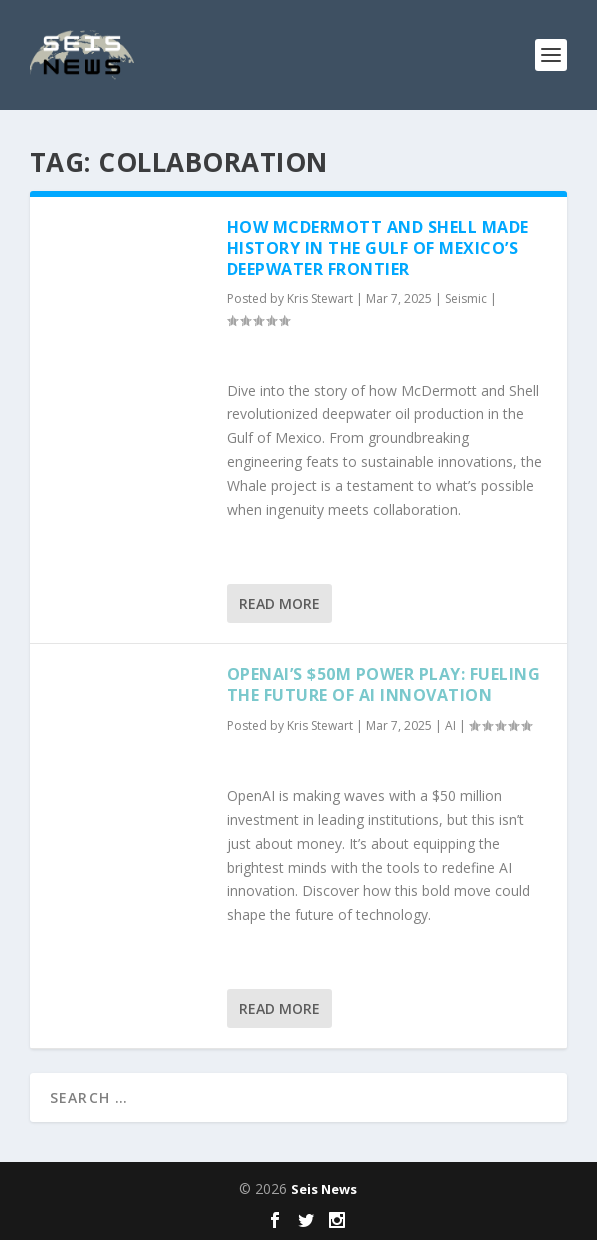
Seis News (324, 1189)
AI (450, 725)
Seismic (466, 298)
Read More (279, 603)
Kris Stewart (320, 298)
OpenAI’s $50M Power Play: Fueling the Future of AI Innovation (384, 684)
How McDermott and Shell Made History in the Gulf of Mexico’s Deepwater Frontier (378, 248)
